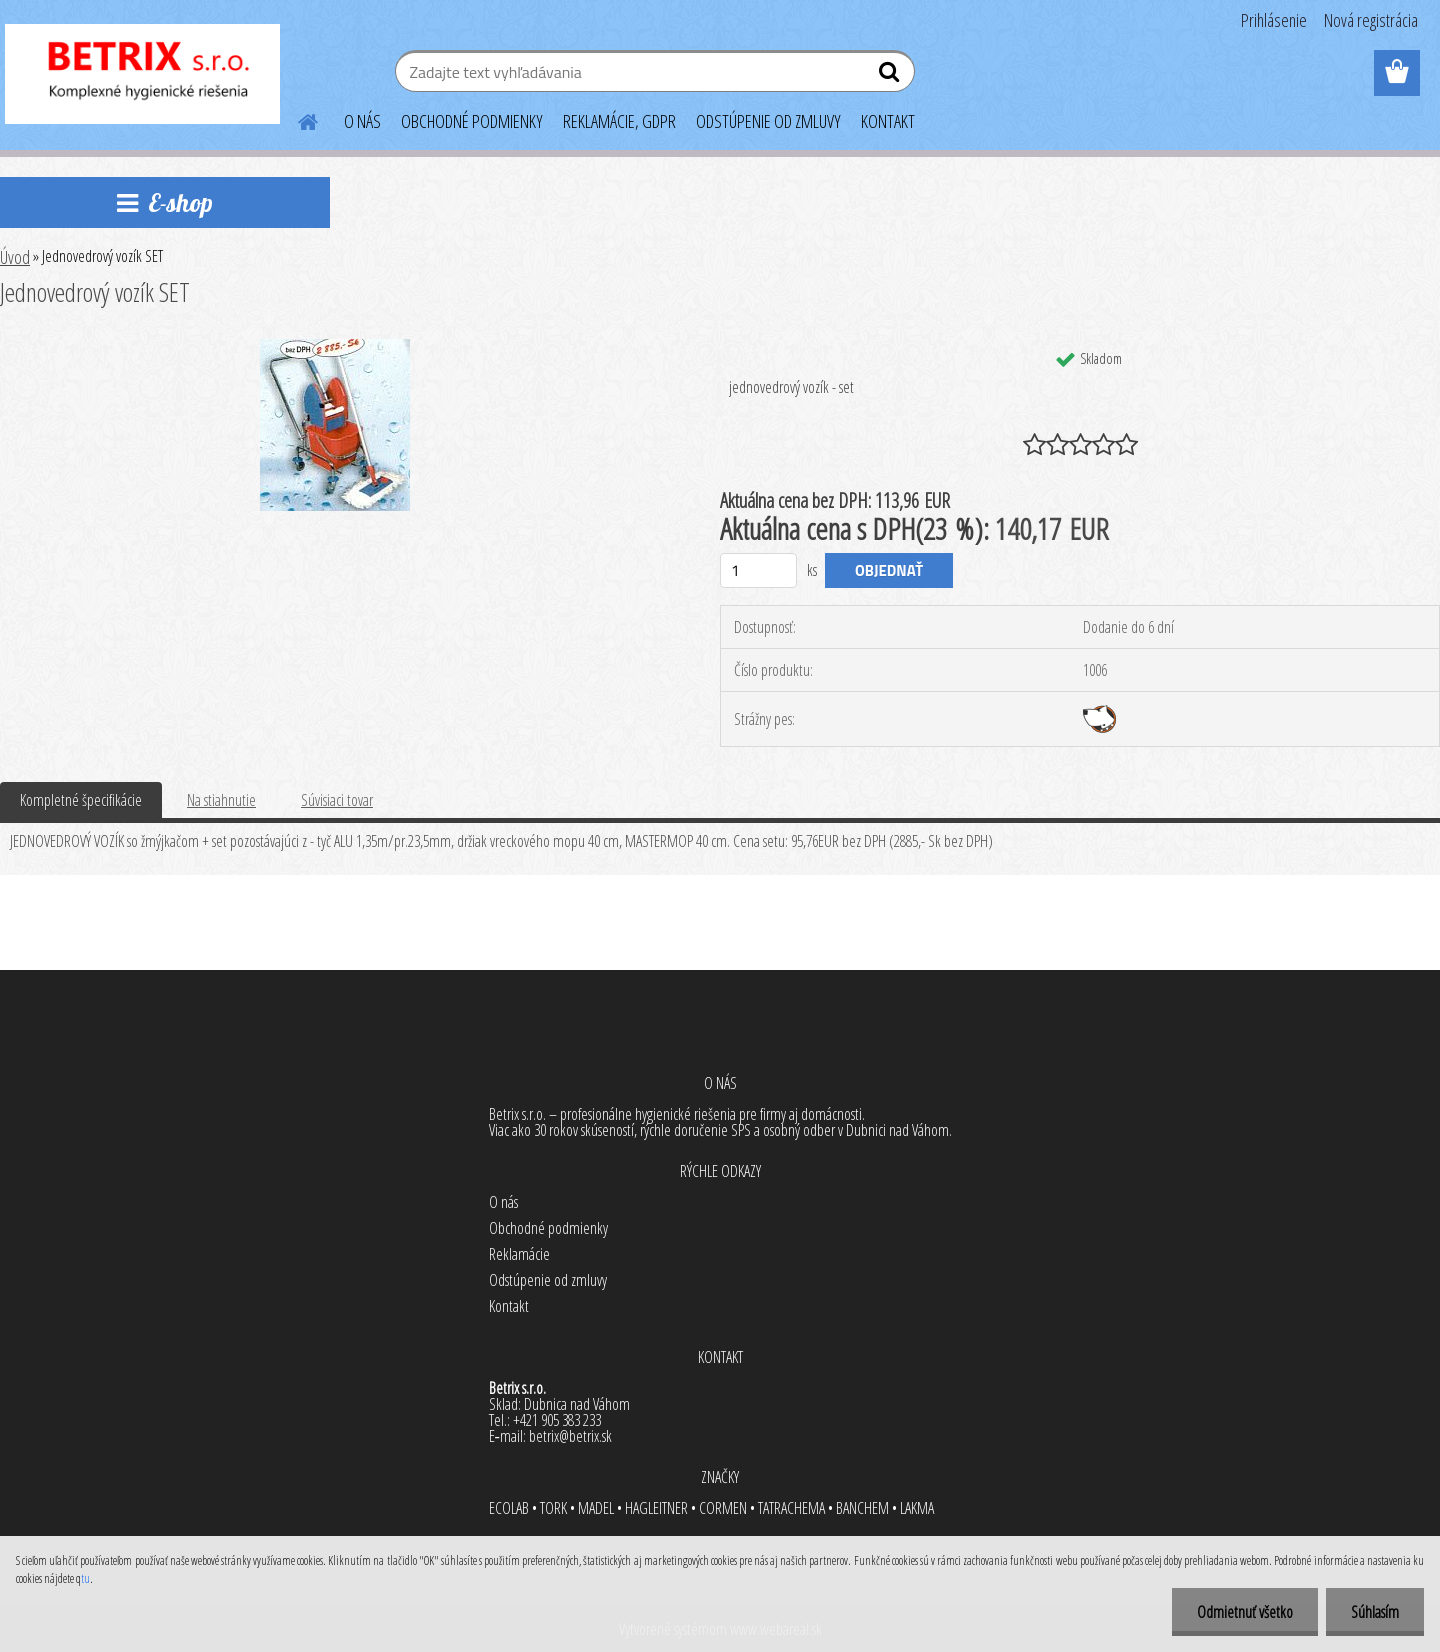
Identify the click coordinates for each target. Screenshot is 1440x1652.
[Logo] (142, 74)
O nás (503, 1202)
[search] (891, 76)
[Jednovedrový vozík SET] (335, 347)
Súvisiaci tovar (337, 800)
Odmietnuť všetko (1245, 1612)
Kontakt (509, 1306)
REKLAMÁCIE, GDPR (619, 121)
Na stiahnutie (221, 800)
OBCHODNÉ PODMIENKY (472, 121)
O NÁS (362, 121)
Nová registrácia (1371, 20)
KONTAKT (888, 121)
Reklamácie (519, 1254)
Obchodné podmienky (548, 1228)
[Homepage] (296, 119)
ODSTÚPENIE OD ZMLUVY (768, 121)
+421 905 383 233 (557, 1420)
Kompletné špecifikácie (81, 800)
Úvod (15, 257)
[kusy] (758, 570)
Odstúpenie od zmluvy (548, 1280)
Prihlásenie (1274, 20)
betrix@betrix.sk (570, 1436)
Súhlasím (1375, 1612)
